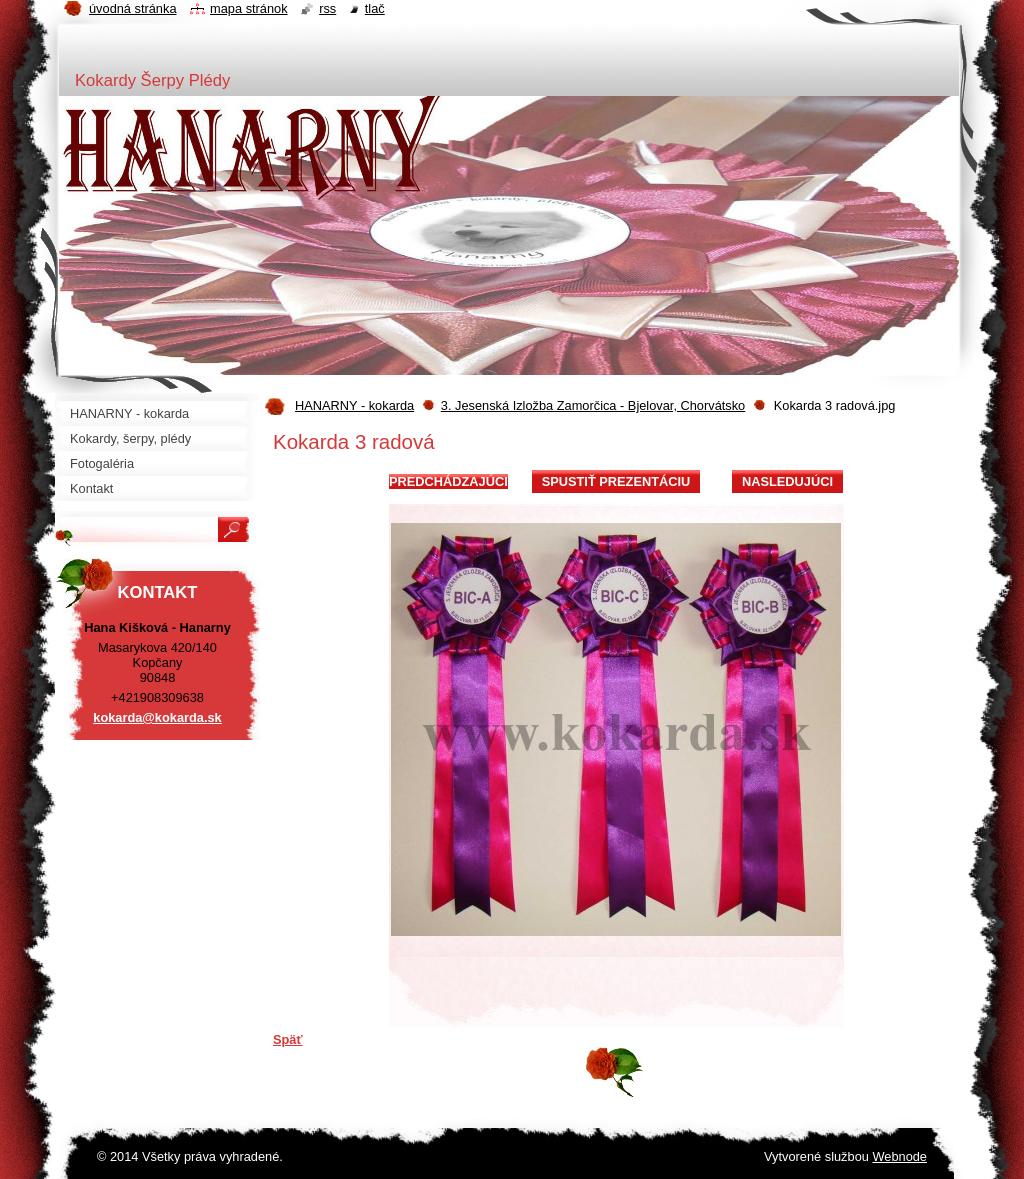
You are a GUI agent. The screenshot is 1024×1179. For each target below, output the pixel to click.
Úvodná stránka (133, 8)
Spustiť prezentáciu (616, 481)
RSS (327, 8)
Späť (288, 1039)
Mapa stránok (249, 8)
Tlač (375, 8)
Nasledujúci (787, 481)
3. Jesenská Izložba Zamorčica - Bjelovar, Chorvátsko (593, 405)
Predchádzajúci (448, 481)
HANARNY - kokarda (354, 405)
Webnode (899, 1156)
